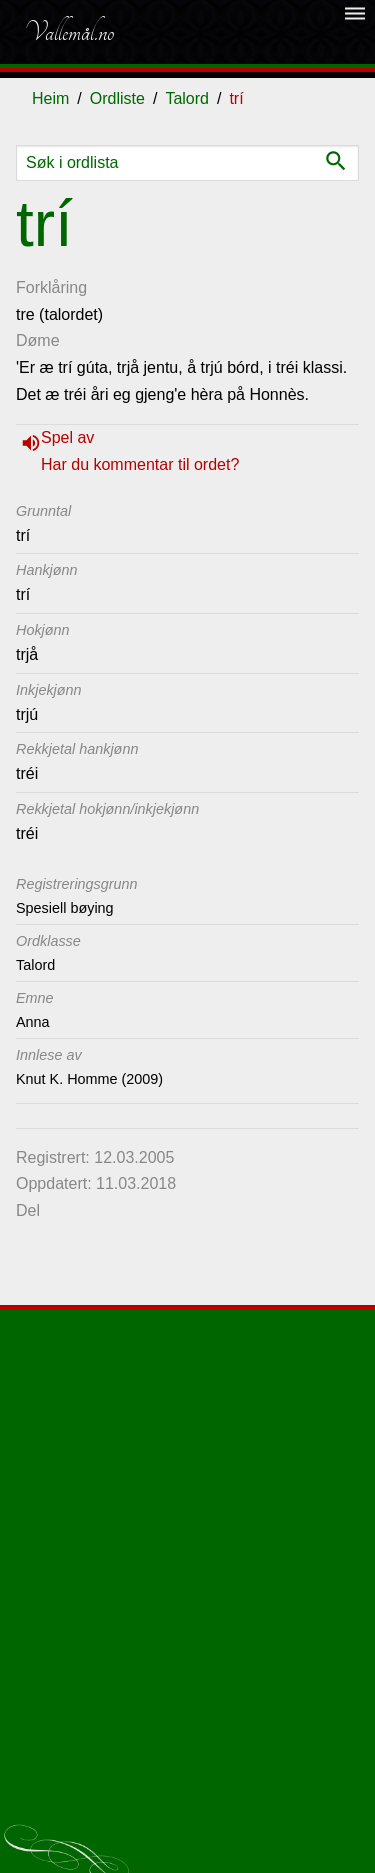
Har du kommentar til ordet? (140, 464)
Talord (187, 98)
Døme (38, 340)
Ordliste (117, 98)
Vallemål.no (69, 32)
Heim (50, 98)
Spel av (67, 437)
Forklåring (51, 287)
